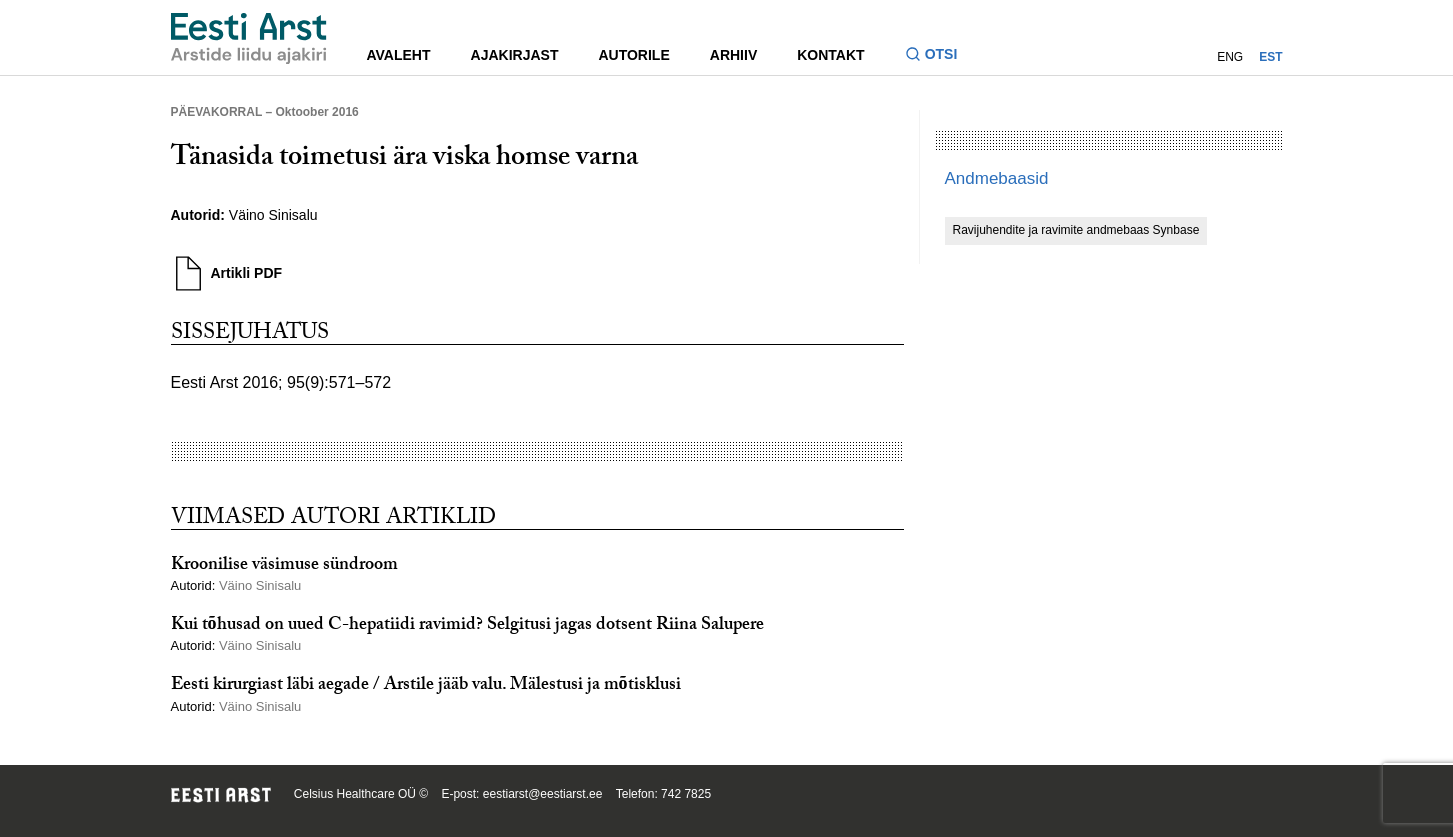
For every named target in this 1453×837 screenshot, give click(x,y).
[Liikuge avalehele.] (249, 38)
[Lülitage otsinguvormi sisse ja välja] (939, 56)
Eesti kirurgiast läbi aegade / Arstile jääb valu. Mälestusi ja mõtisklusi (426, 686)
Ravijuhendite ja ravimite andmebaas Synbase (1076, 230)
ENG (1230, 57)
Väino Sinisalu (275, 215)
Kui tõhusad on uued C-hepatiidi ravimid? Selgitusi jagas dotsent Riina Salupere (467, 626)
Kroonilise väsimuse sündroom (284, 566)
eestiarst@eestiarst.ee (543, 794)
